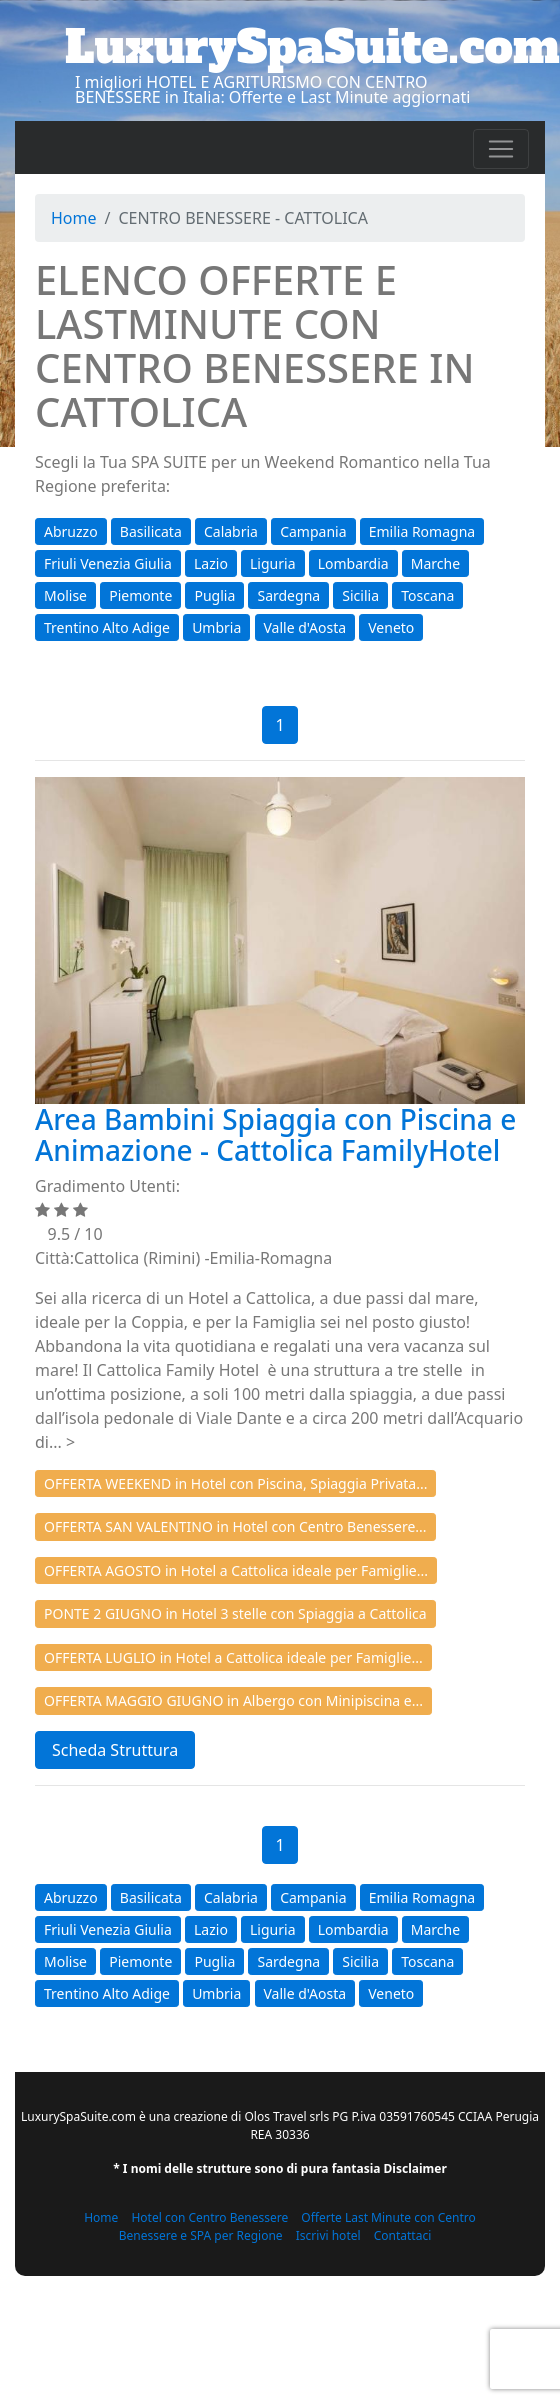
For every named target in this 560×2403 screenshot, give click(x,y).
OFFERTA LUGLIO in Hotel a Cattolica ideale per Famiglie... (233, 1657)
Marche (435, 563)
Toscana (427, 595)
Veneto (391, 627)
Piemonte (140, 595)
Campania (313, 531)
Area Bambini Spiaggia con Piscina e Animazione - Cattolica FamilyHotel (275, 1134)
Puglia (214, 595)
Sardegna (288, 595)
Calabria (231, 531)
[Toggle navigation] (501, 149)
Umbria (216, 627)
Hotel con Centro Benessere (209, 2217)
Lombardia (353, 563)
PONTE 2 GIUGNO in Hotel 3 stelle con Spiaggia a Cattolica (235, 1613)
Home (74, 218)
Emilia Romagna (422, 531)
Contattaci (403, 2235)
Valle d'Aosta (305, 627)
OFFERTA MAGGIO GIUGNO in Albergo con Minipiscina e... (233, 1700)
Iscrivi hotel (328, 2235)
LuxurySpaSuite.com (312, 47)
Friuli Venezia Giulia (108, 563)
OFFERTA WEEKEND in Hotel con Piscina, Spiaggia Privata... (235, 1483)
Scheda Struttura (115, 1750)
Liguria (272, 563)
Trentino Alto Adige (107, 627)
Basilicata (151, 531)
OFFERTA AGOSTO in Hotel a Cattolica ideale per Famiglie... (236, 1570)
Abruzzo (71, 531)
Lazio (211, 563)
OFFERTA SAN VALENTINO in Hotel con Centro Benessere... (235, 1526)
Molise (65, 595)
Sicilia (360, 595)
